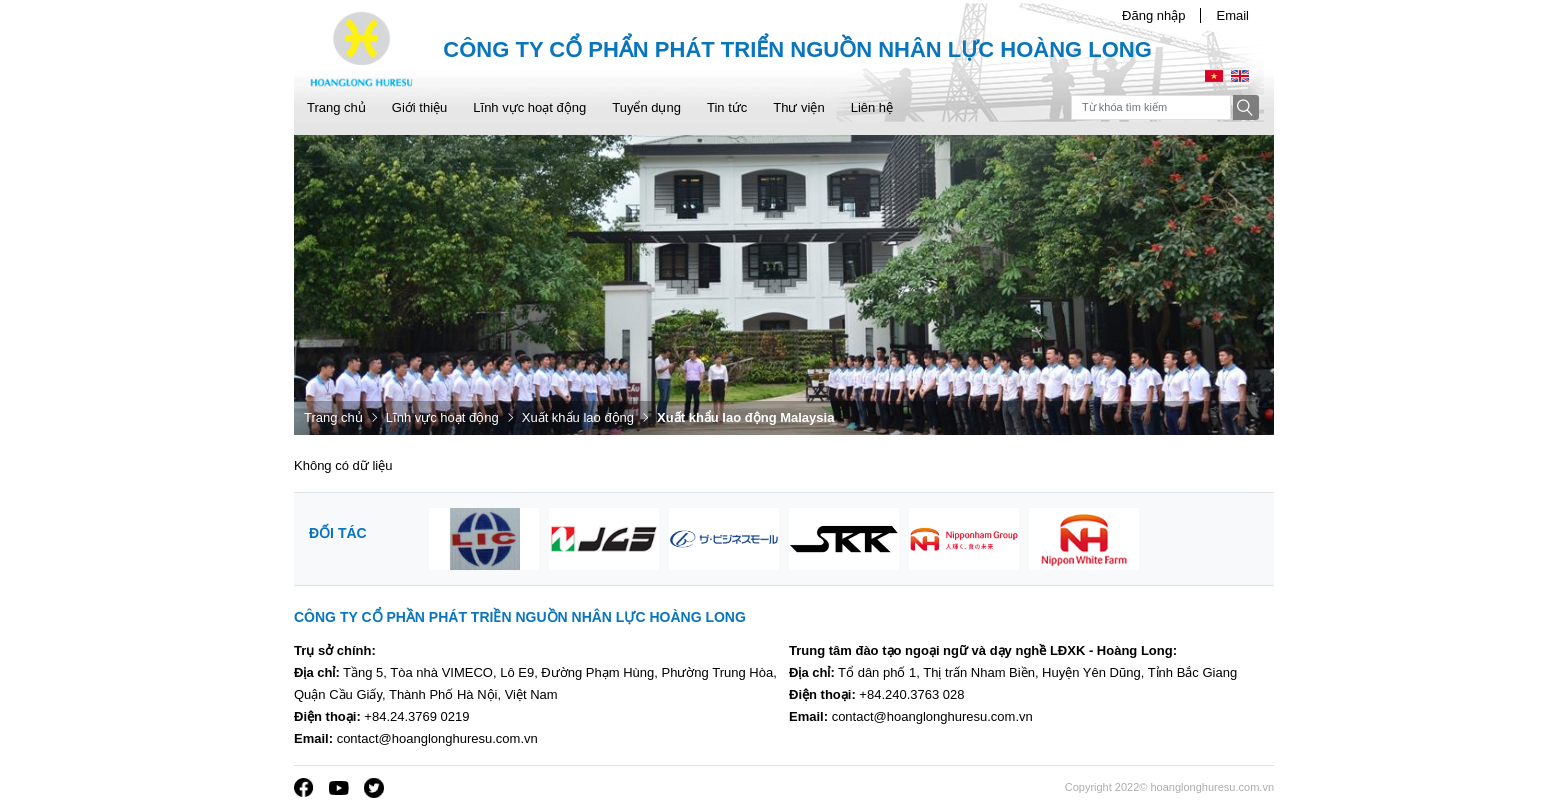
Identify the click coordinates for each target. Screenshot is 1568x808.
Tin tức (727, 107)
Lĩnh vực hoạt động (529, 107)
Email (1232, 15)
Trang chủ (336, 107)
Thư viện (798, 107)
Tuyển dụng (646, 107)
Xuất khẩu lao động (578, 417)
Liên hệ (872, 107)
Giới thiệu (419, 107)
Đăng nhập (1153, 15)
